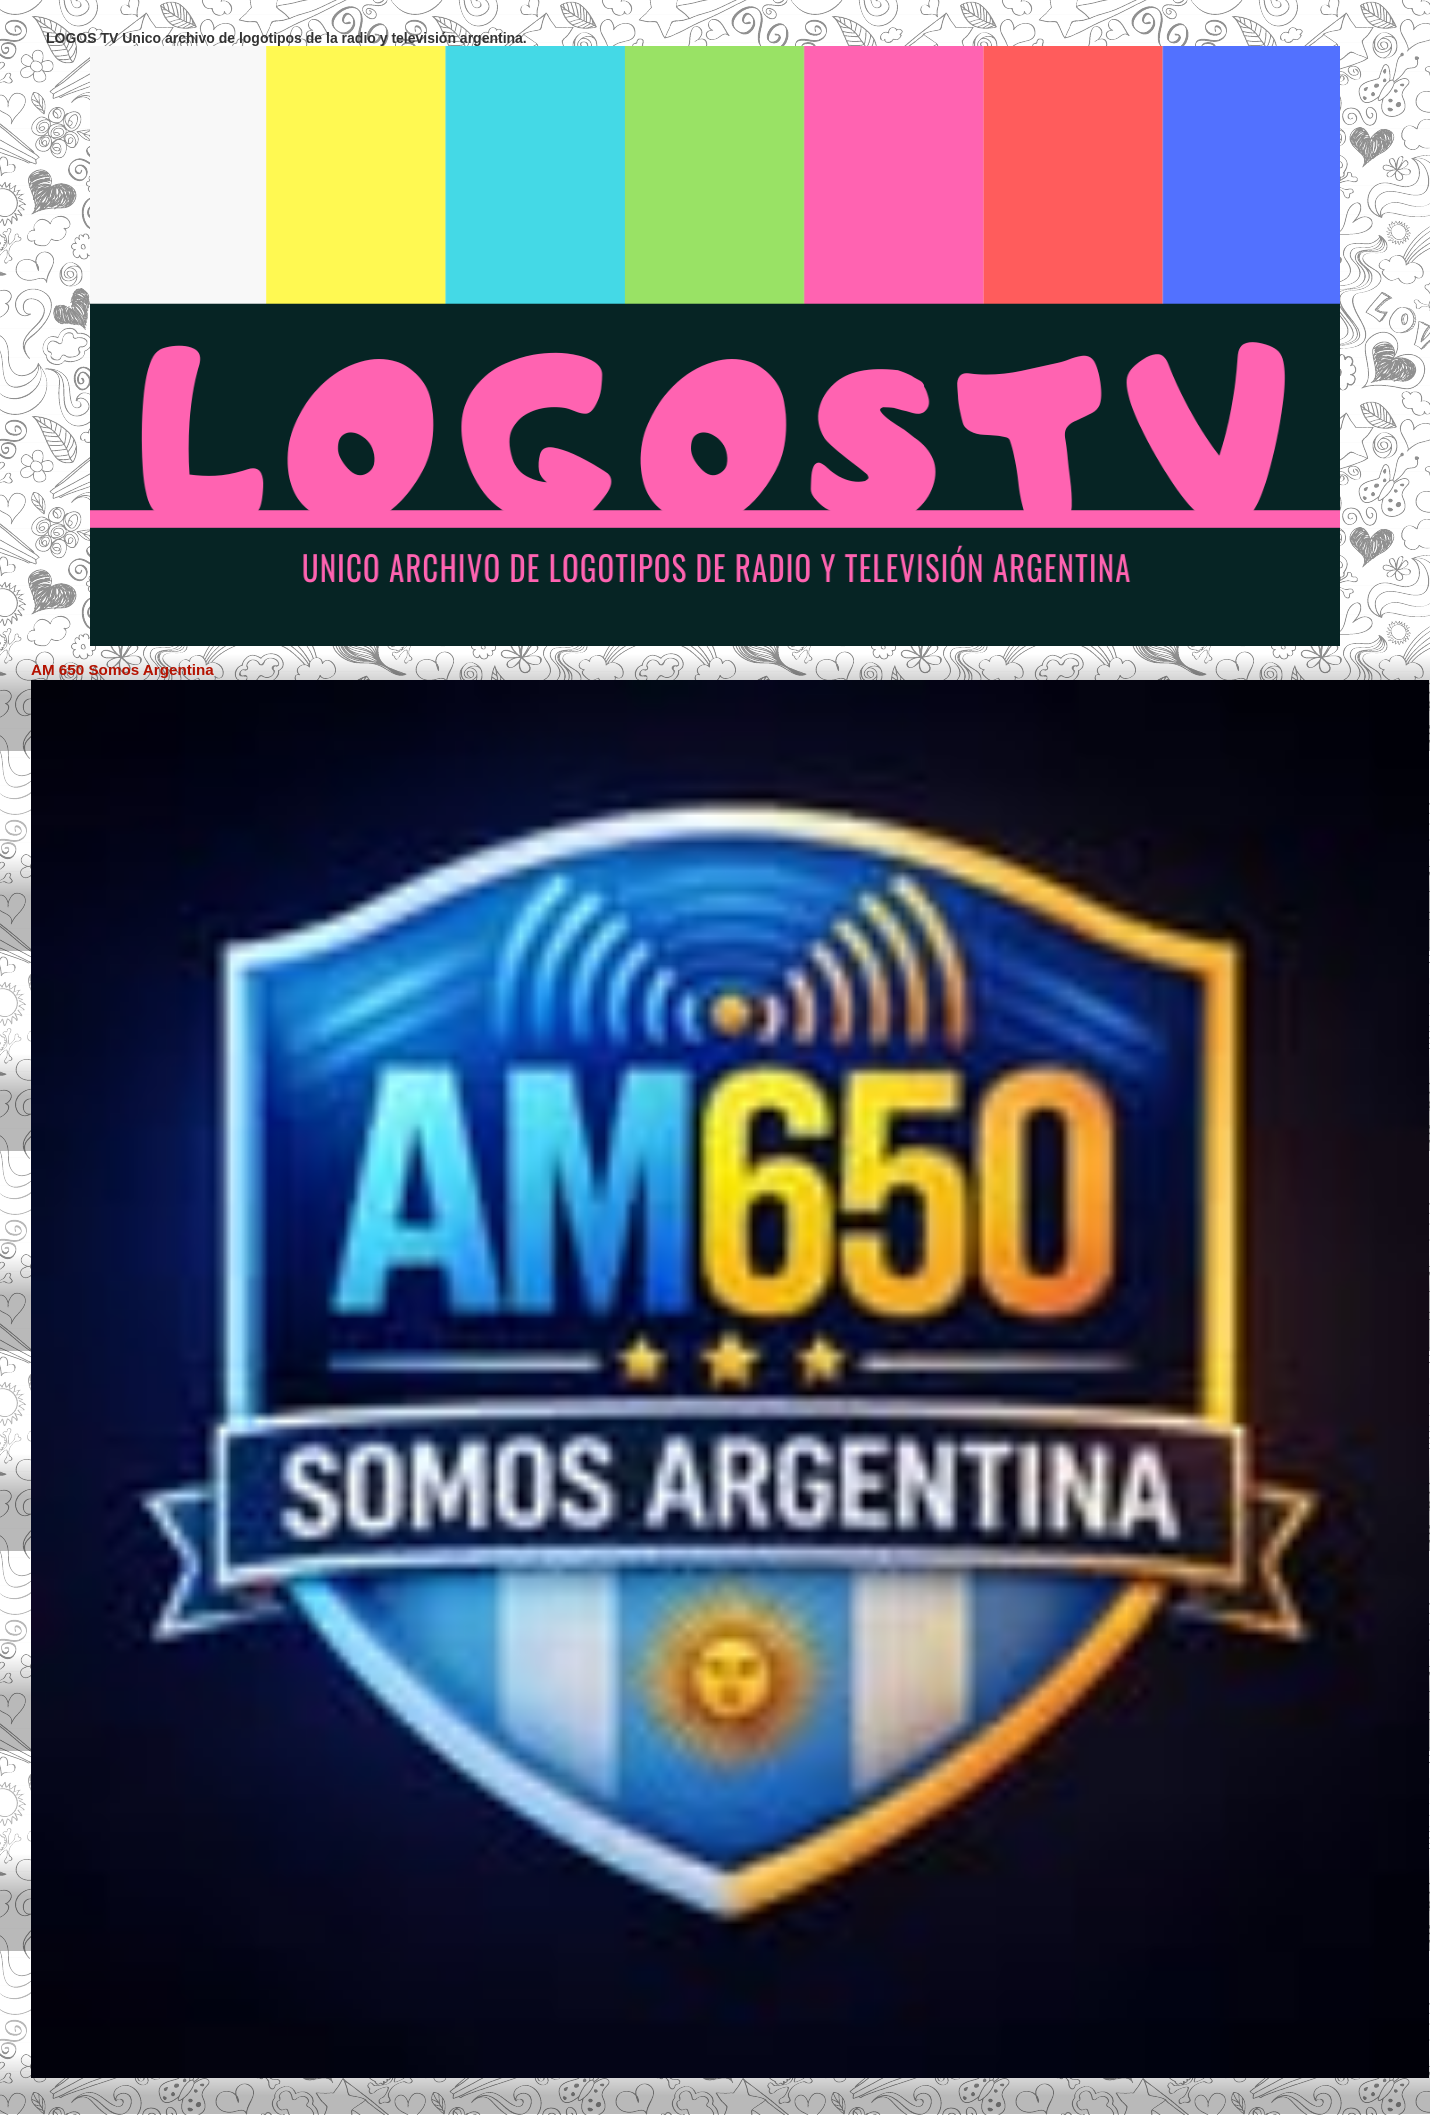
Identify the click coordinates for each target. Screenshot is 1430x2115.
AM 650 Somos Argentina (122, 669)
